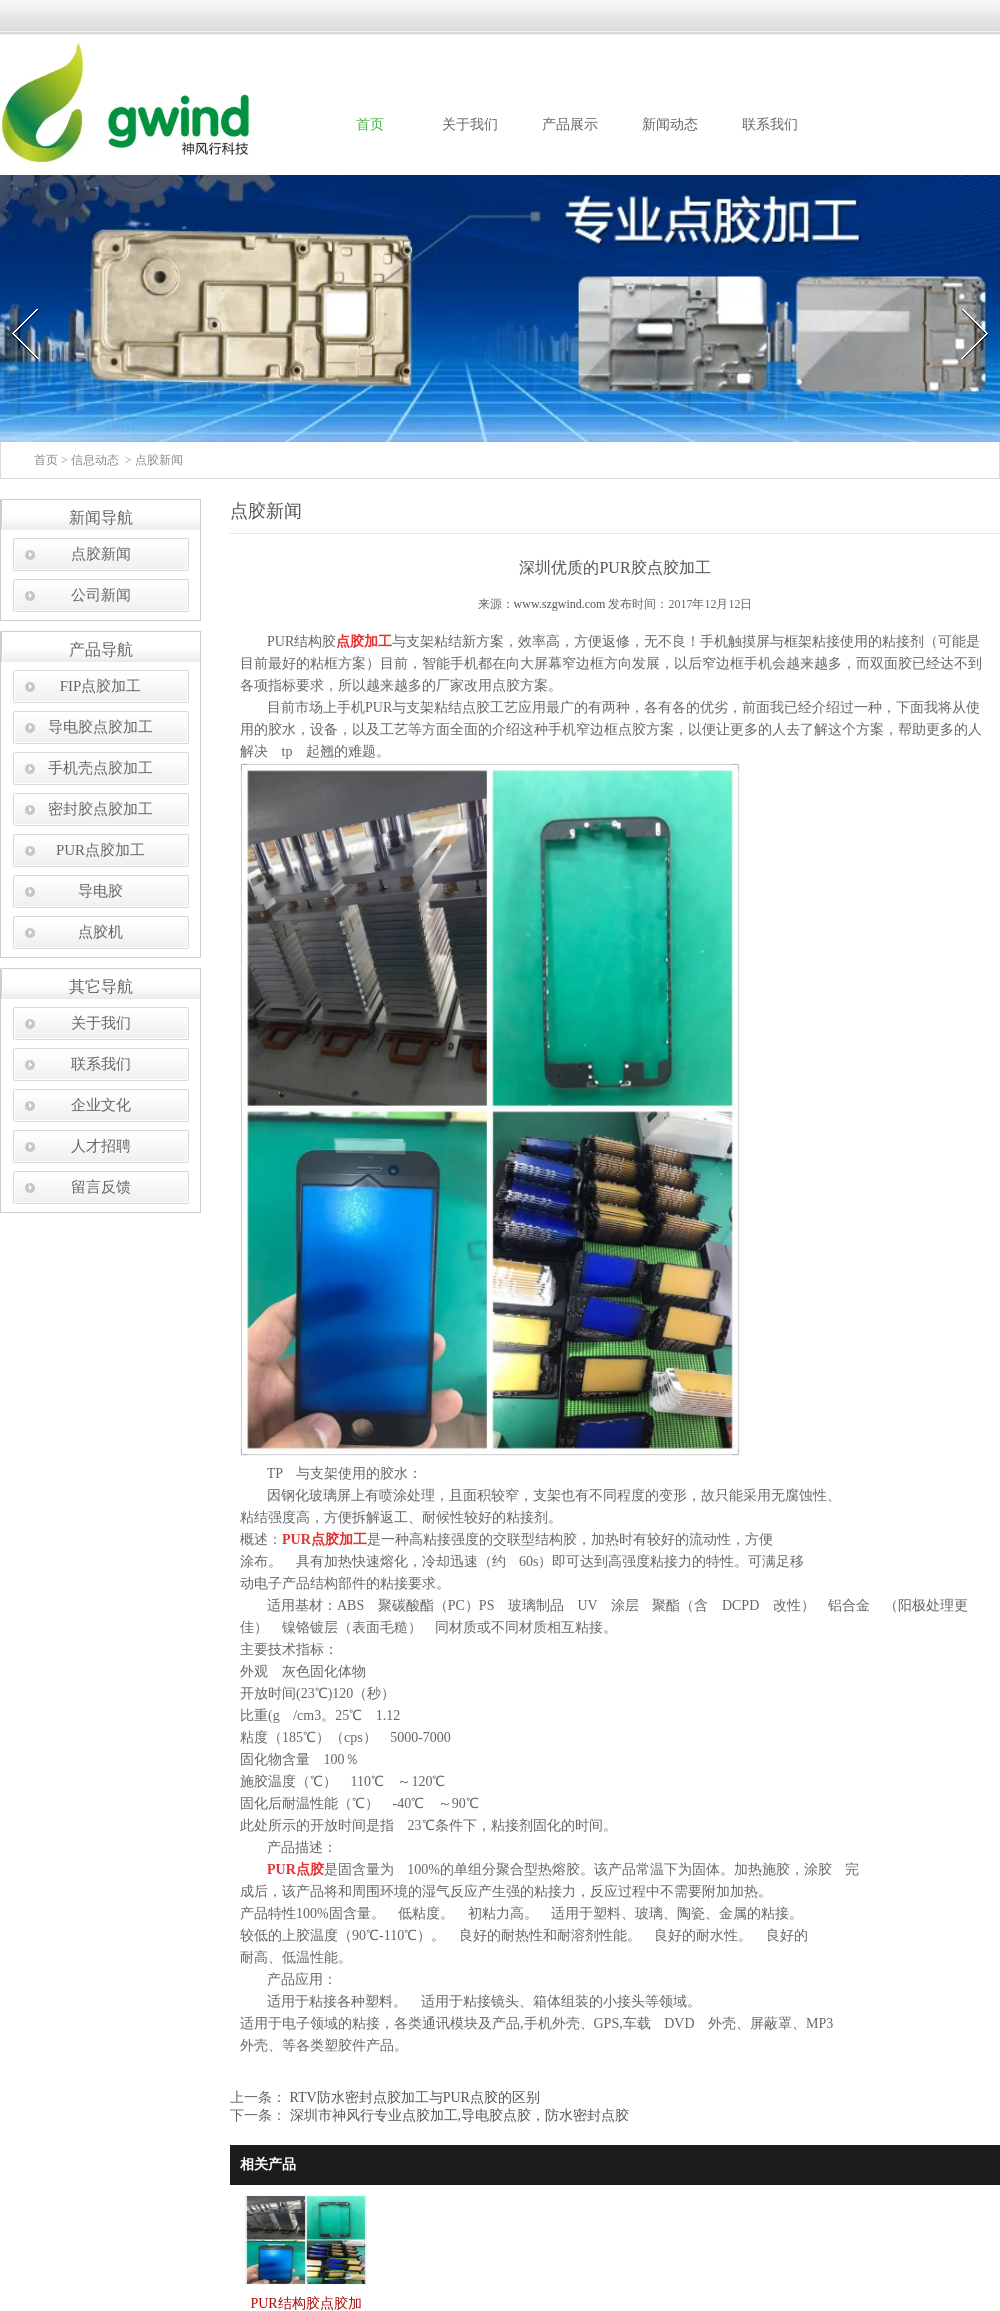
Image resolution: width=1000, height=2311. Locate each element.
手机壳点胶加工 (100, 768)
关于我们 (470, 124)
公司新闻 (101, 595)
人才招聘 (101, 1146)
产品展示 (570, 124)
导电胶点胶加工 (100, 727)
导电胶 (100, 891)
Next (963, 302)
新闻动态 (670, 124)
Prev (13, 302)
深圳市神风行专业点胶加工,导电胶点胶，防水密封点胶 (457, 2115)
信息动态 (95, 460)
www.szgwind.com (560, 604)
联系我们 (770, 124)
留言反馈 (101, 1187)
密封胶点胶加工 (100, 809)
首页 (370, 124)
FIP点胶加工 (101, 686)
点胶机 (100, 932)
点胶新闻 (101, 554)
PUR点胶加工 (100, 850)
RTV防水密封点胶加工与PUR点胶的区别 (413, 2097)
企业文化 (101, 1105)
